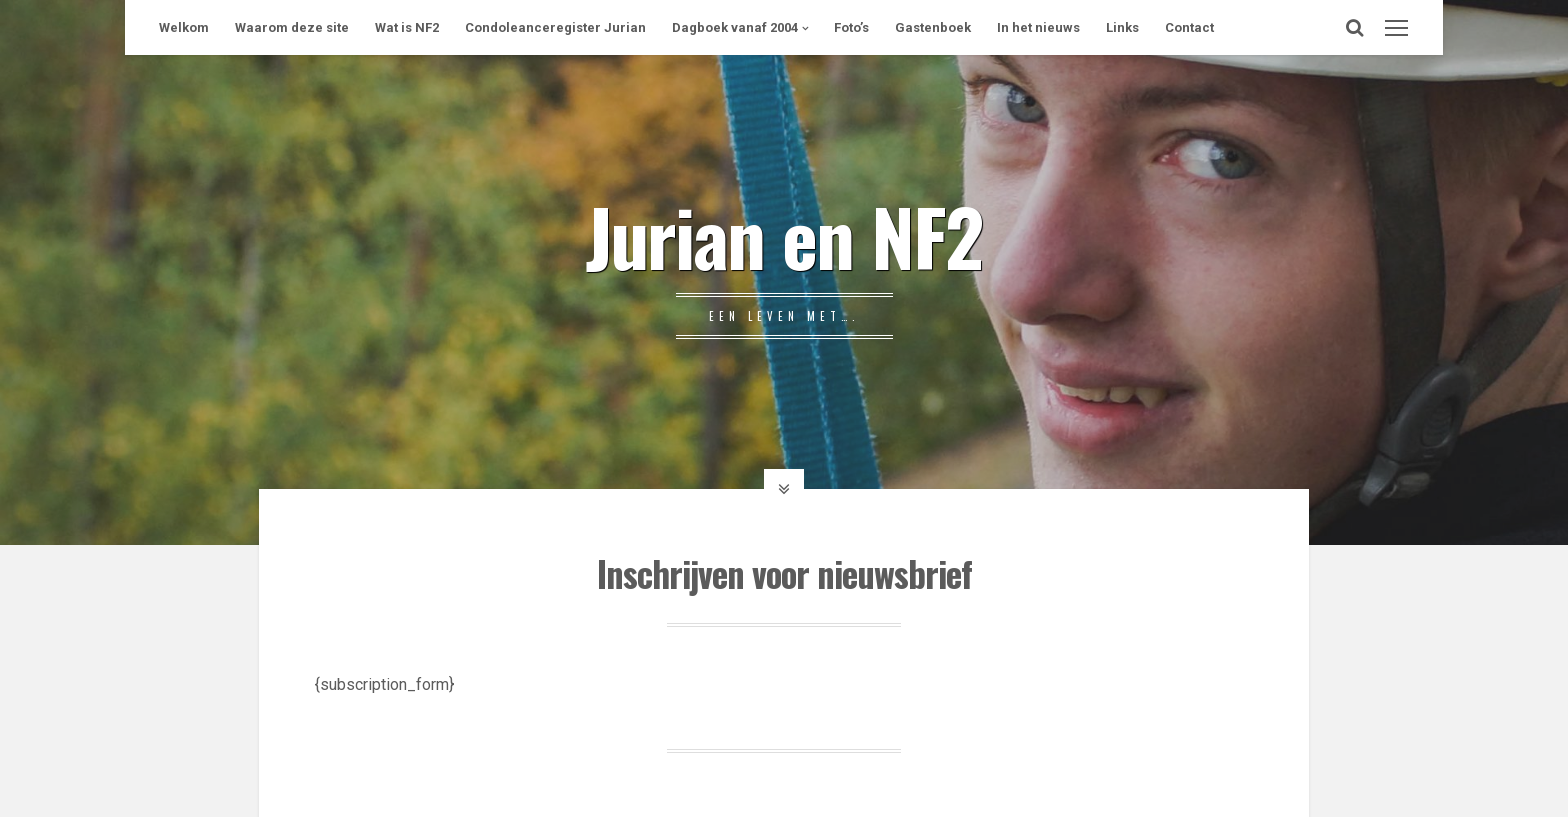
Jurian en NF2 (784, 235)
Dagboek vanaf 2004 (735, 27)
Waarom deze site (292, 27)
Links (1122, 27)
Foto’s (851, 27)
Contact (1189, 27)
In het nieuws (1038, 27)
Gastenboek (933, 27)
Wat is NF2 (407, 27)
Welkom (184, 27)
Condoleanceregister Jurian (555, 27)
